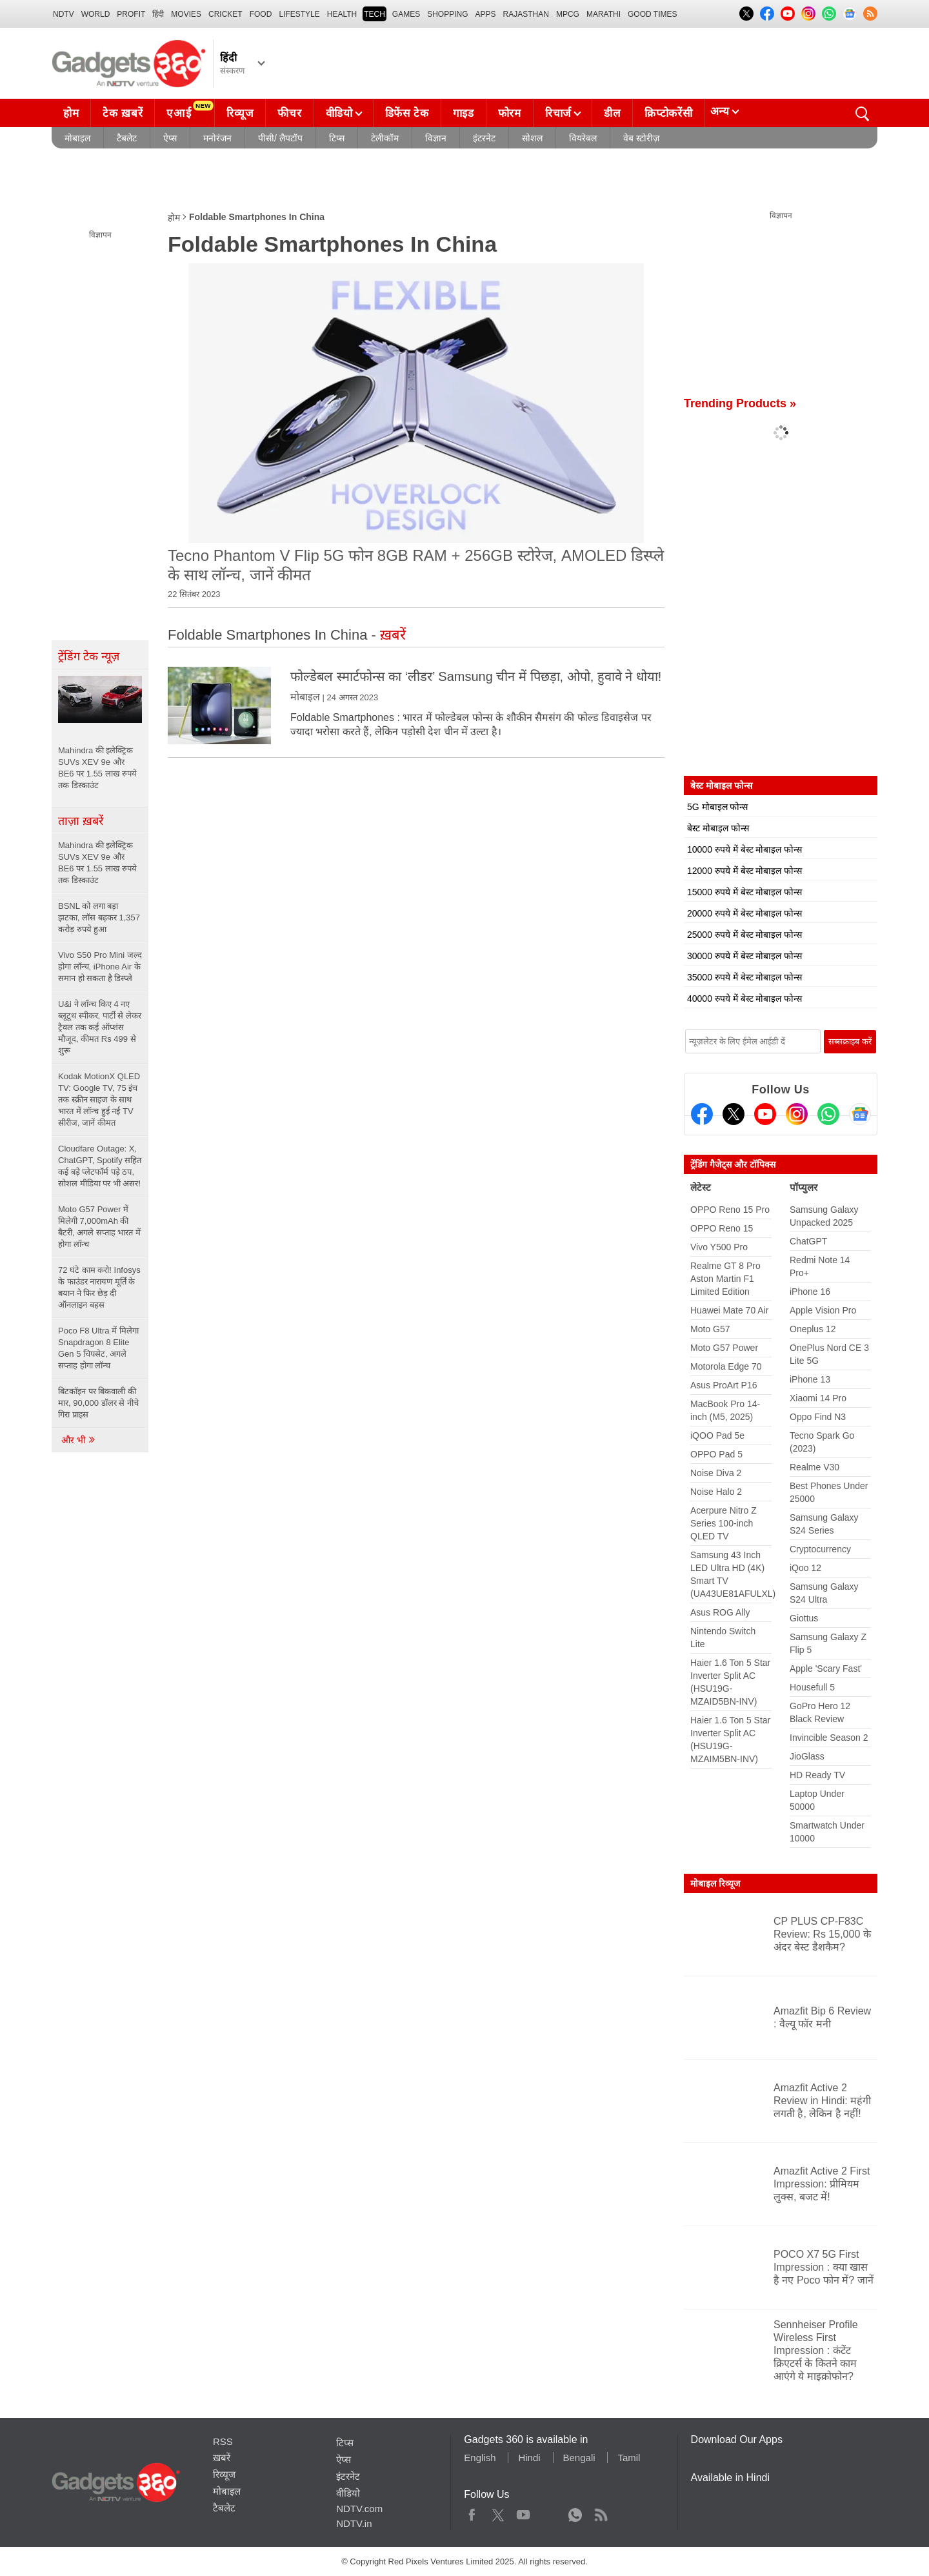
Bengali (579, 2457)
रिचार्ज (558, 113)
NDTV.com (359, 2508)
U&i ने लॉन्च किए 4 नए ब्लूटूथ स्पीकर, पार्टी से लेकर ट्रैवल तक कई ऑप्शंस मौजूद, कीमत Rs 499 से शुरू (99, 1027)
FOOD (261, 14)
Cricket (225, 14)
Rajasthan (526, 14)
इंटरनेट (484, 138)
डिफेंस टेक (407, 113)
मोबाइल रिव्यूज (715, 1883)
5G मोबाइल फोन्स (717, 807)
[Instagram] (797, 1114)
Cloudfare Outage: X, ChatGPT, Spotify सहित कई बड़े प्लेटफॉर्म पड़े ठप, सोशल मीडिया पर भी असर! (99, 1166)
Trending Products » (740, 403)
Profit (131, 14)
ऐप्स (170, 138)
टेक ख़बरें (123, 113)
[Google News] (860, 1114)
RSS (223, 2441)
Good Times (652, 14)
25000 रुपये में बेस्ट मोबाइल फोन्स (744, 934)
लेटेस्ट (700, 1187)
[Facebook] (702, 1114)
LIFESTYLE (299, 14)
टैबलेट (127, 138)
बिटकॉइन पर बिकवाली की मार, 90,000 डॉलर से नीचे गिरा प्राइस (98, 1402)
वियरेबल (583, 138)
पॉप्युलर (803, 1187)
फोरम (509, 113)
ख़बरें (221, 2457)
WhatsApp (575, 2512)
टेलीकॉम (385, 138)
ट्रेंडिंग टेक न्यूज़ (88, 656)
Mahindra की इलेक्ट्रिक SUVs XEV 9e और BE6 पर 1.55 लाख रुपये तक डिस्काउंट (97, 862)
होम (71, 113)
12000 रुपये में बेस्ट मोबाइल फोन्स (744, 871)
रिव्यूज (240, 113)
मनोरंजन (217, 138)
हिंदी (158, 14)
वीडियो (339, 113)
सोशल (532, 138)
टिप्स (337, 138)
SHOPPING (447, 14)
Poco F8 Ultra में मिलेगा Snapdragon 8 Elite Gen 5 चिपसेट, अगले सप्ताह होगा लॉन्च (98, 1348)
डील (612, 113)
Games (406, 14)
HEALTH (342, 14)
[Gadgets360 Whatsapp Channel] (828, 1114)
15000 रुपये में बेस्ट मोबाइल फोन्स (744, 892)
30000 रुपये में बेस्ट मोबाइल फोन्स (744, 956)
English (479, 2457)
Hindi (529, 2457)
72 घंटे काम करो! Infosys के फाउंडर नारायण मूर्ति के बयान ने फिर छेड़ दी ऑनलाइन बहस (99, 1287)
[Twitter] (733, 1114)
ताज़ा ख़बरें (80, 821)
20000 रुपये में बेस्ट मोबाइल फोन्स (744, 913)
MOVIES (186, 14)
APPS (485, 14)
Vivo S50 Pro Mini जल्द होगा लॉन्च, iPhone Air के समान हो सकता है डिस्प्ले (100, 966)
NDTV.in (354, 2523)
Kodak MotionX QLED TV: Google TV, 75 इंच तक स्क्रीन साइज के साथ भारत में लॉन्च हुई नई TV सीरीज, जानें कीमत (99, 1099)
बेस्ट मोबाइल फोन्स (718, 828)
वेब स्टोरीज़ (641, 138)
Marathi (603, 14)
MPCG (567, 14)
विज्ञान (435, 138)
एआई (189, 110)
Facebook (472, 2512)
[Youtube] (765, 1114)
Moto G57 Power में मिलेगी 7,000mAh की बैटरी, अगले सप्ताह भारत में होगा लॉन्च (99, 1226)
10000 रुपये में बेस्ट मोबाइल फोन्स (744, 849)
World (95, 14)
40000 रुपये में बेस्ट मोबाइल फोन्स (744, 998)
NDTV (63, 14)
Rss (600, 2512)
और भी (78, 1440)
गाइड (463, 113)
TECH (374, 14)
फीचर (289, 113)
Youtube (523, 2512)
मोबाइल (77, 138)
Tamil (628, 2457)
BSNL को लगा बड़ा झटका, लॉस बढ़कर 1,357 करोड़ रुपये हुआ (99, 917)
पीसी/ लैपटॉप (280, 138)
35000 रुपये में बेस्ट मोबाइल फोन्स (744, 977)
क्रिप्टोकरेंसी (668, 113)
